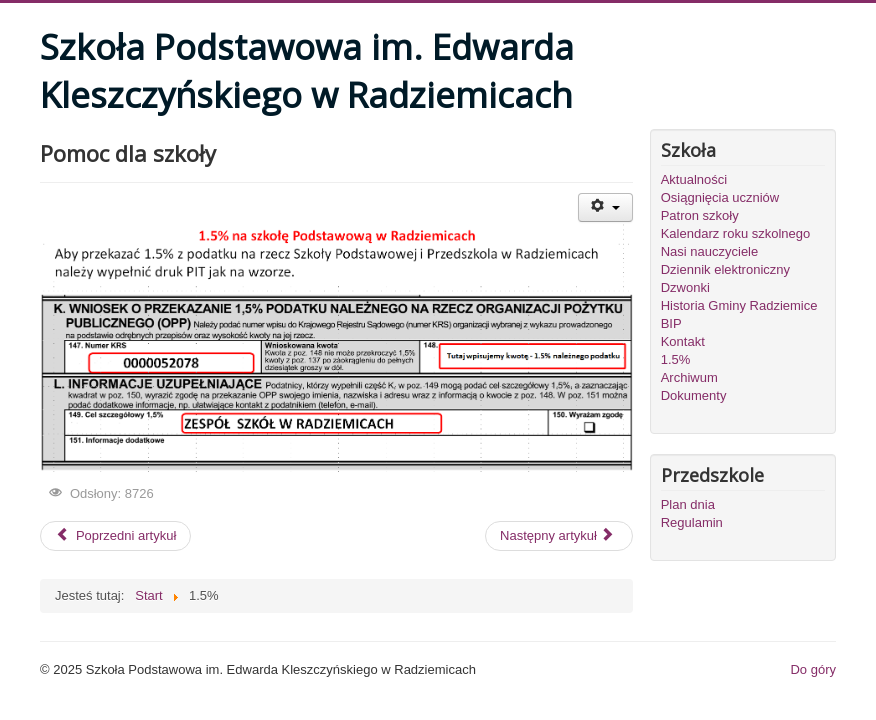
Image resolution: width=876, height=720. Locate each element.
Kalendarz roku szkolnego (736, 233)
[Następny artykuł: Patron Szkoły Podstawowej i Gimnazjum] (559, 536)
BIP (671, 323)
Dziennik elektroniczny (725, 269)
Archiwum (689, 377)
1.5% (676, 359)
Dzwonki (685, 287)
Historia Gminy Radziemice (739, 305)
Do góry (813, 669)
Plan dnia (688, 504)
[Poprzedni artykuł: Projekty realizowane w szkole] (115, 536)
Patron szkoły (700, 215)
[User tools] (605, 207)
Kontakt (683, 341)
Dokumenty (694, 395)
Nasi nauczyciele (710, 251)
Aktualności (694, 179)
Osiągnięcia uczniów (720, 197)
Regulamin (692, 522)
